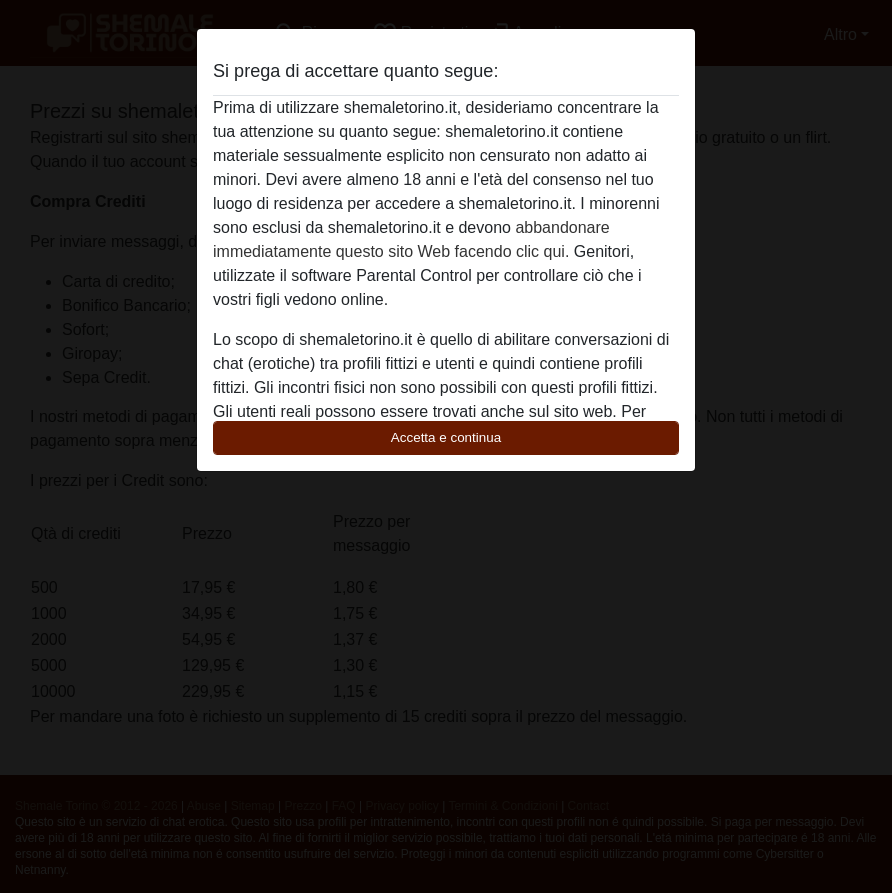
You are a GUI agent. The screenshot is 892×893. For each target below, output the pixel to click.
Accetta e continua (446, 437)
